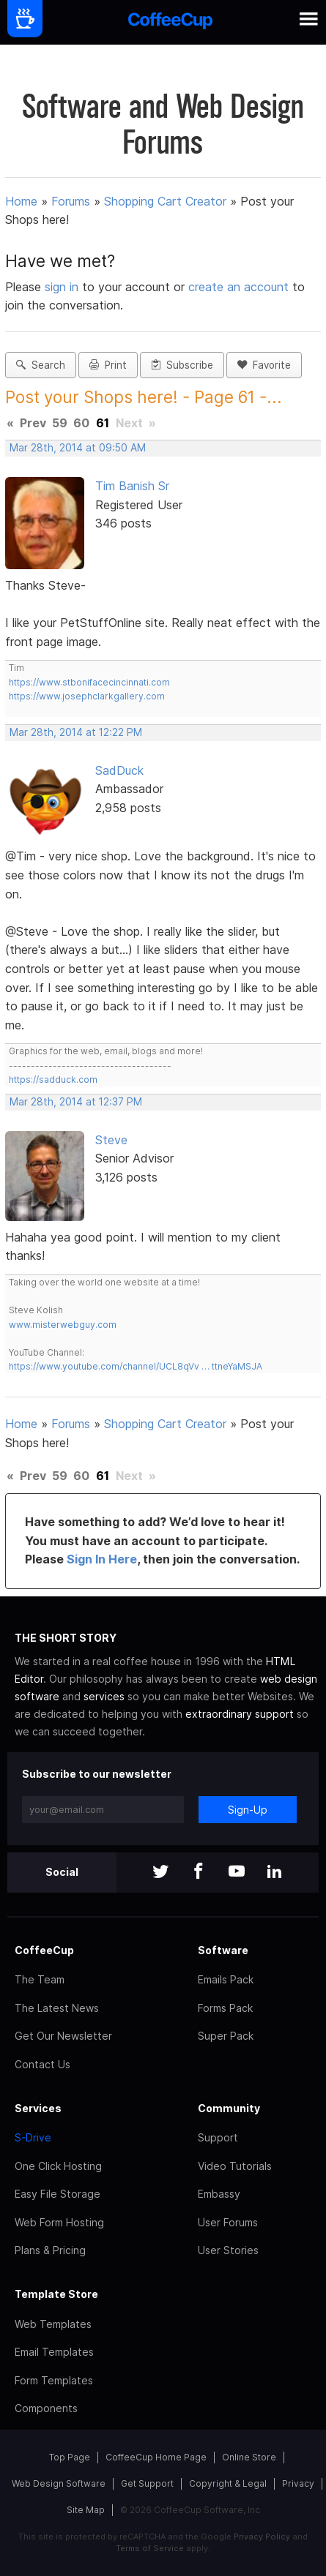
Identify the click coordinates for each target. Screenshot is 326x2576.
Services (38, 2108)
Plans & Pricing (50, 2250)
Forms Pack (225, 2008)
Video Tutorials (235, 2166)
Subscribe (182, 365)
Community (229, 2108)
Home (21, 201)
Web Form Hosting (59, 2222)
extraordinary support (239, 1714)
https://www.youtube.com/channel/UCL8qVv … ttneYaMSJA (135, 1366)
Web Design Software (58, 2483)
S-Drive (33, 2137)
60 (81, 423)
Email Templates (54, 2352)
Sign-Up (247, 1809)
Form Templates (54, 2380)
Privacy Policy (262, 2536)
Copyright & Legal (228, 2483)
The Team (39, 1979)
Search (40, 365)
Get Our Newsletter (63, 2035)
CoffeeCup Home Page (156, 2457)
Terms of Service (150, 2548)
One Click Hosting (58, 2166)
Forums (70, 201)
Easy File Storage (57, 2194)
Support (218, 2137)
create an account (238, 286)
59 (59, 423)
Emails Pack (225, 1979)
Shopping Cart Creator (165, 201)
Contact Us (42, 2064)
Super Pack (225, 2035)
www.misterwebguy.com (62, 1324)
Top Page (69, 2457)
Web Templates (53, 2324)
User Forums (228, 2222)
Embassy (219, 2194)
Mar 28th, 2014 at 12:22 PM (76, 732)
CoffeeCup (44, 1950)
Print (108, 365)
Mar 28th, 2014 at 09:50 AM (78, 448)
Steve (111, 1140)
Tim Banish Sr (132, 485)
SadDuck (119, 770)
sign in (63, 286)
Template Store (56, 2294)
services (104, 1696)
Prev (33, 423)
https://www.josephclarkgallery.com (87, 696)
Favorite (264, 365)
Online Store (249, 2457)
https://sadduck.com (53, 1079)
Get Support (147, 2483)
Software (223, 1950)
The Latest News (57, 2008)
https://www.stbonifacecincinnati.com (89, 682)
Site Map (86, 2509)
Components (46, 2408)
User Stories (228, 2250)
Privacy (298, 2483)
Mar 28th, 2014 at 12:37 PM (76, 1102)
